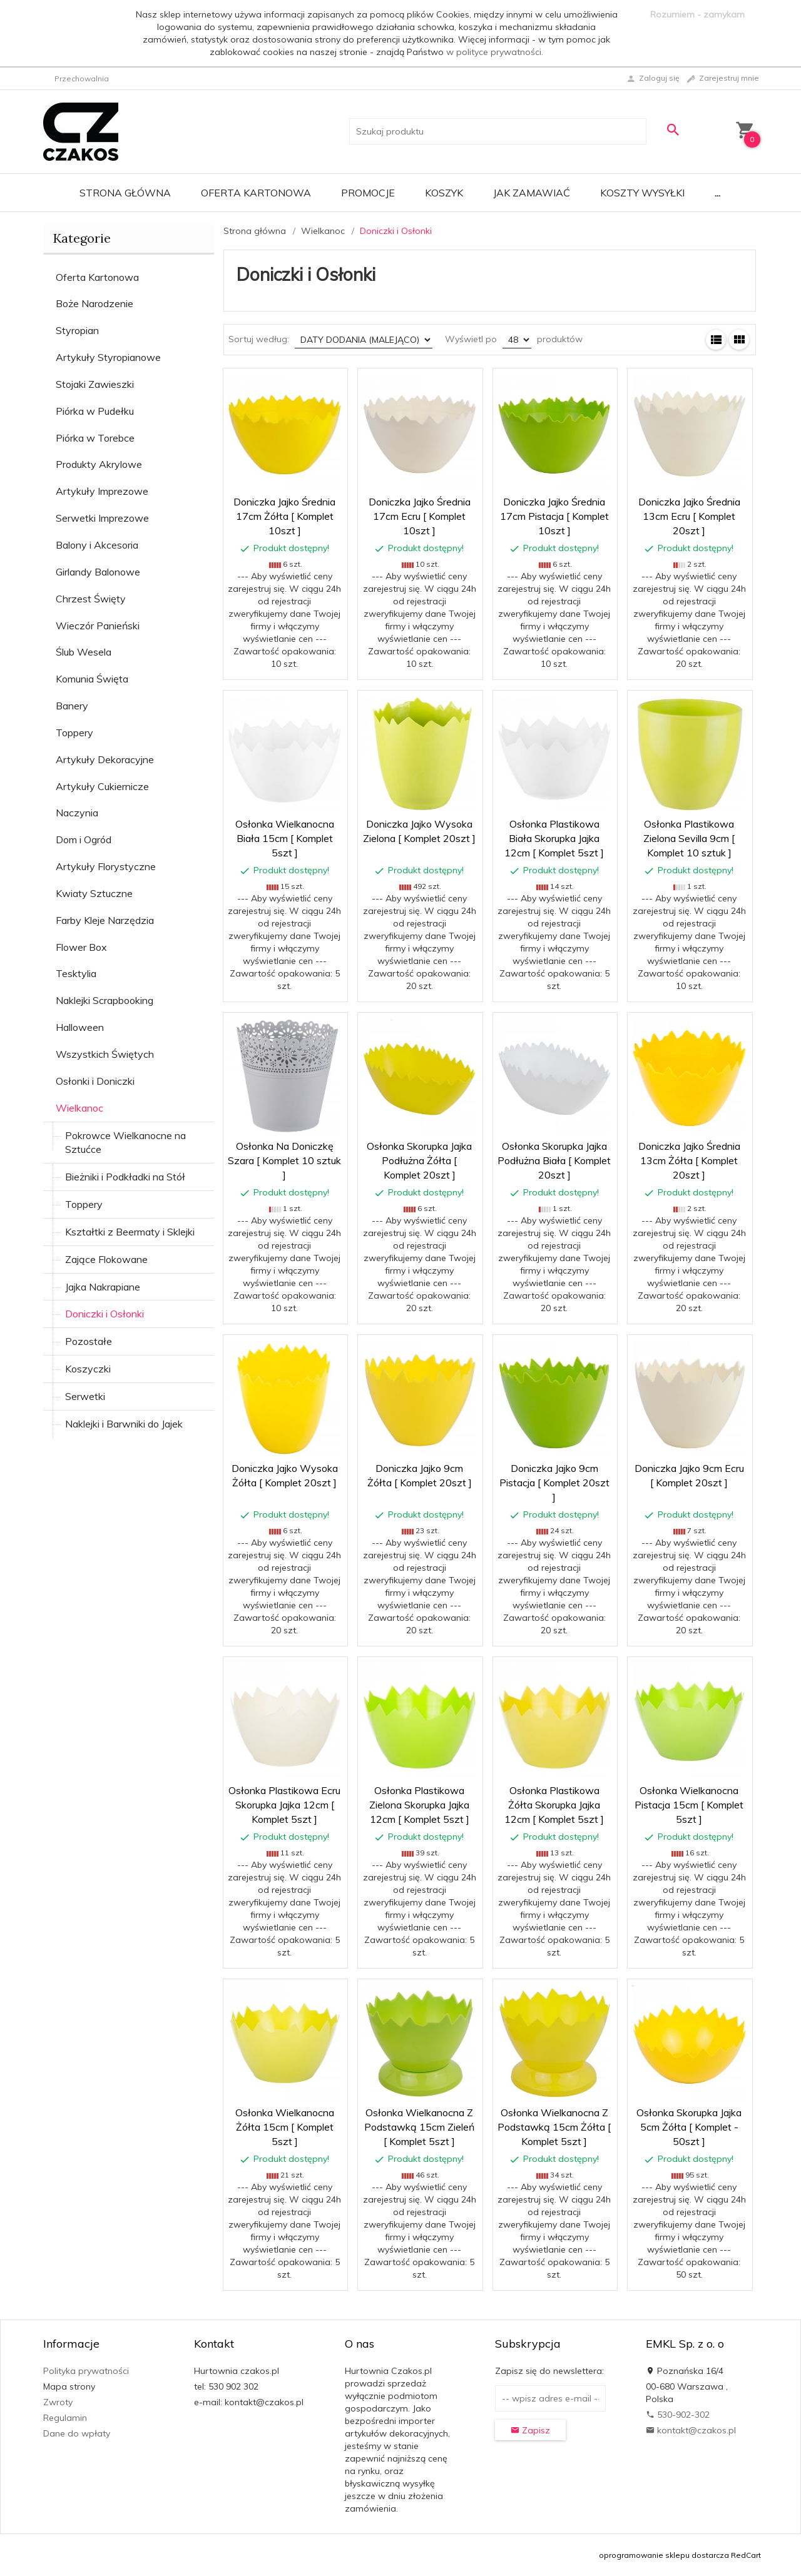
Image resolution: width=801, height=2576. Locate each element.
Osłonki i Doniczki (95, 1081)
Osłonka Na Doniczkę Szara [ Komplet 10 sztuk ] (284, 1160)
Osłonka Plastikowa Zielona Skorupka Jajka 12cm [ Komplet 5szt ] (419, 1804)
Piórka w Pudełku (95, 411)
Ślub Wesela (83, 652)
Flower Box (81, 947)
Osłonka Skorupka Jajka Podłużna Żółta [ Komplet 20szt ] (419, 1160)
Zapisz (530, 2430)
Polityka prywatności (86, 2370)
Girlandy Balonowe (98, 571)
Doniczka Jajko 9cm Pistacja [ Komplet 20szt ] (554, 1482)
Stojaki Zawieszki (95, 384)
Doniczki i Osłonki (104, 1313)
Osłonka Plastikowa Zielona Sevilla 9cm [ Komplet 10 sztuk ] (689, 838)
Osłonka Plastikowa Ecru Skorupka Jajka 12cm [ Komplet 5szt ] (284, 1804)
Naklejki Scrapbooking (104, 1000)
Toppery (74, 732)
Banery (72, 705)
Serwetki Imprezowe (102, 518)
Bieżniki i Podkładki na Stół (125, 1176)
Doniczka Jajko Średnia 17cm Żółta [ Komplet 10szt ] (284, 516)
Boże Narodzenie (94, 303)
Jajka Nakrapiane (102, 1286)
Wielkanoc (79, 1108)
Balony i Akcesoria (97, 545)
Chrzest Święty (91, 598)
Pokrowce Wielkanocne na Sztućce (125, 1142)
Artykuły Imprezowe (102, 491)
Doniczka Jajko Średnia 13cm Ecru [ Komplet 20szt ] (689, 516)
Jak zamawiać (531, 192)
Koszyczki (88, 1368)
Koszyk (444, 192)
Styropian (77, 330)
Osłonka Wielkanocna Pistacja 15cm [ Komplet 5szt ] (689, 1804)
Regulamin (65, 2417)
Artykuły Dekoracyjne (105, 759)
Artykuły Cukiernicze (102, 786)
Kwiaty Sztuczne (94, 893)
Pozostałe (88, 1341)
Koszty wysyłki (642, 192)
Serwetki (85, 1396)
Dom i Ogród (83, 839)
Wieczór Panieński (98, 625)
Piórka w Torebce (95, 438)
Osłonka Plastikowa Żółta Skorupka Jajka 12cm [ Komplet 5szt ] (554, 1804)
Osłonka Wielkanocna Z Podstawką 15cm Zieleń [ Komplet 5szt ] (419, 2127)
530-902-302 (678, 2414)
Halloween (80, 1027)
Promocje (368, 192)
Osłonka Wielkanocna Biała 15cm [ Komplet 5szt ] (284, 838)
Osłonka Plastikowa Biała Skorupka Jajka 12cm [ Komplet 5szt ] (554, 838)
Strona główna (125, 192)
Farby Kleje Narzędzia (105, 920)
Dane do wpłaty (76, 2433)
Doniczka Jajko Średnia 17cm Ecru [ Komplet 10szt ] (420, 516)
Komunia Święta (92, 678)
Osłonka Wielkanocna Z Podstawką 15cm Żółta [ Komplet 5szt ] (554, 2127)
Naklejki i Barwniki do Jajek (124, 1423)
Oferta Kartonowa (256, 192)
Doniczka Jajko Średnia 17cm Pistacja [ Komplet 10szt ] (554, 516)
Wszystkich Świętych (105, 1054)
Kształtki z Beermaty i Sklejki (130, 1231)
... (717, 192)
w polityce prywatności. (494, 52)
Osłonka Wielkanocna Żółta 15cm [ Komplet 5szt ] (284, 2127)
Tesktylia (76, 973)
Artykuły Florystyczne (106, 866)
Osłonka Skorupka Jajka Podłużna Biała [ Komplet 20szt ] (554, 1160)
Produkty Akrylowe (99, 464)
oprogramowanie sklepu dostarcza (664, 2555)
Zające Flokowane (106, 1259)
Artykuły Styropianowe (108, 357)
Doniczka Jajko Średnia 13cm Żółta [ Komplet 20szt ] (689, 1160)
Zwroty (58, 2402)
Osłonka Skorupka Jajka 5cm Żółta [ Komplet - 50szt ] (689, 2127)
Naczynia (77, 812)
